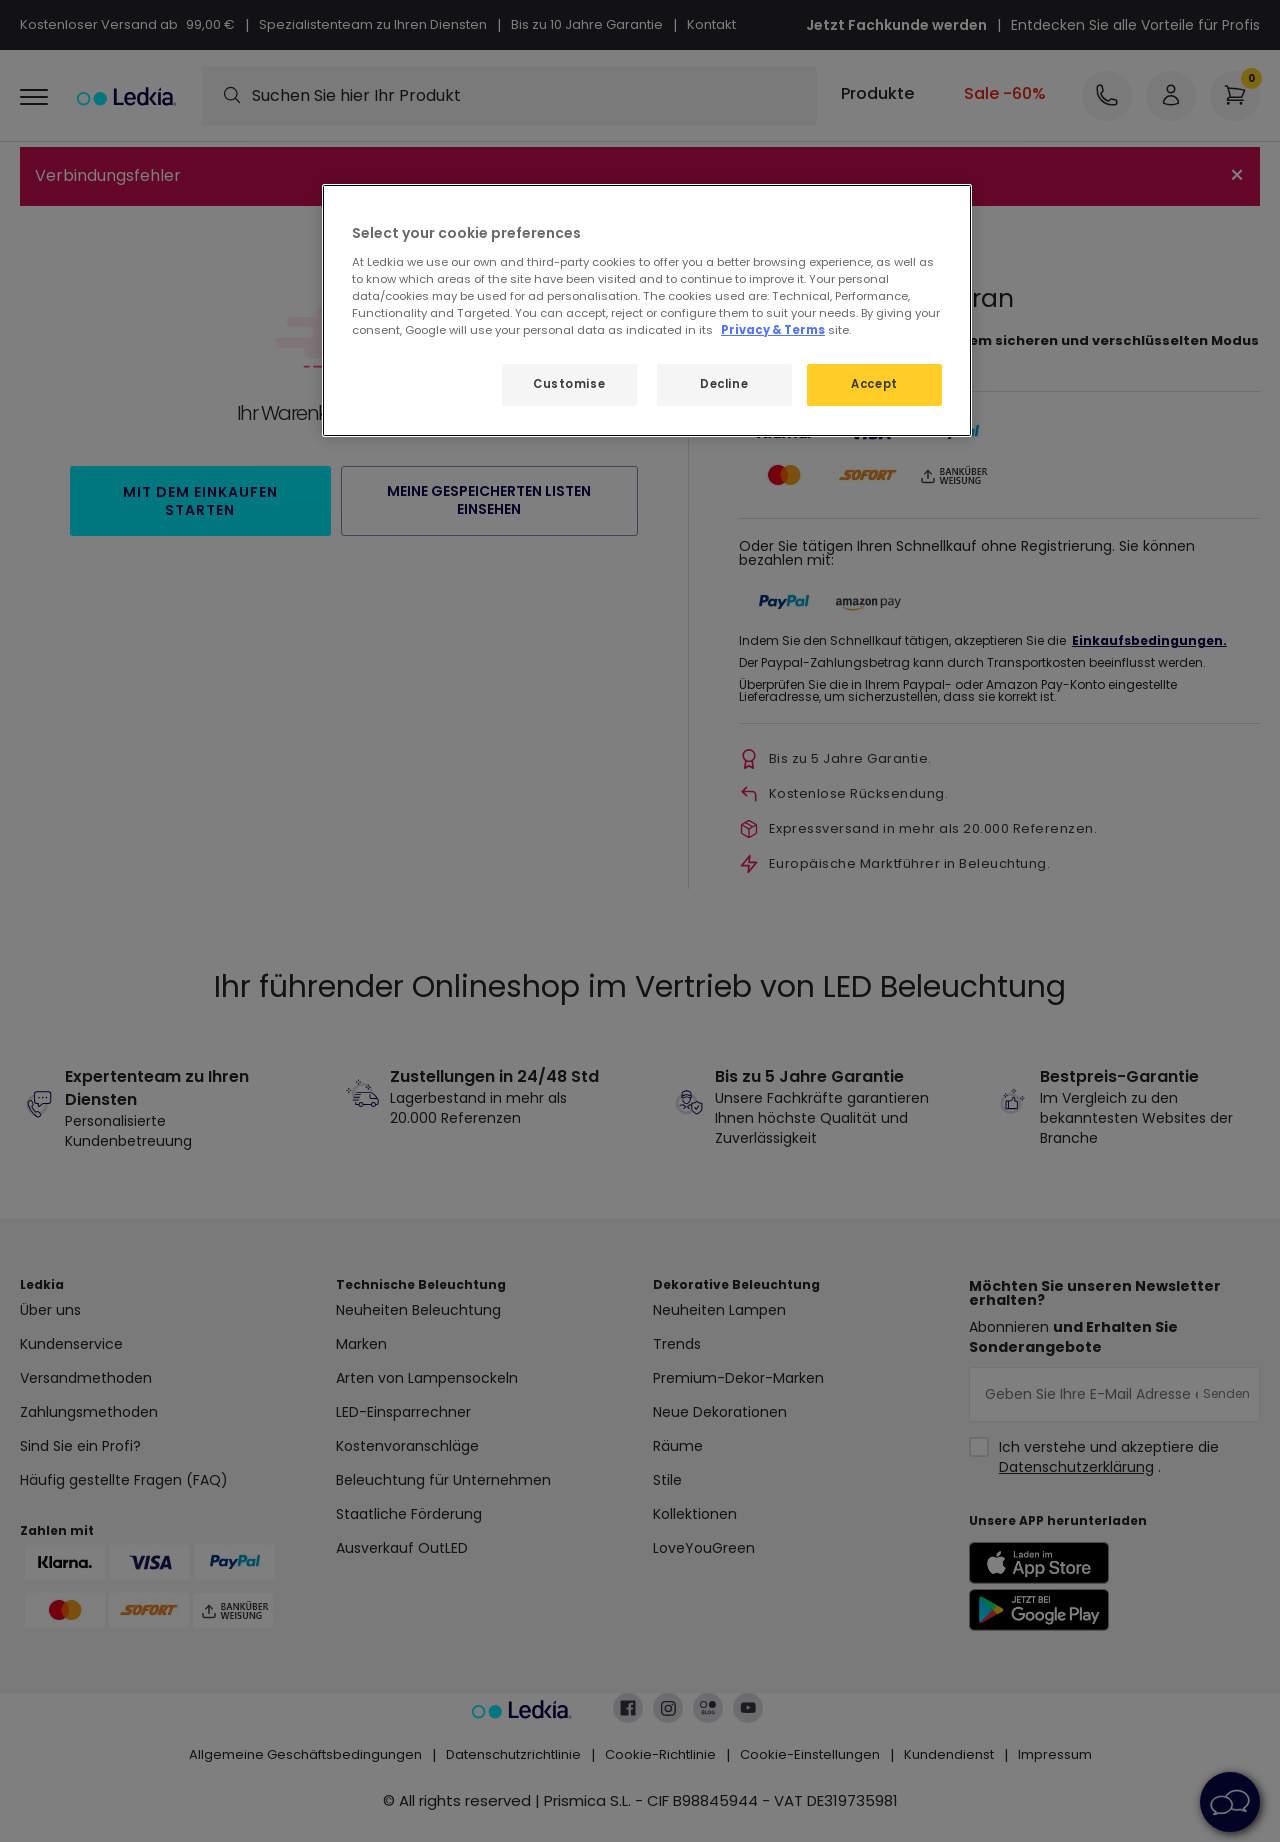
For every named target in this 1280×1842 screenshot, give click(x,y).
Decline (724, 384)
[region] (647, 310)
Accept (874, 384)
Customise (569, 384)
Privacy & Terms (773, 330)
